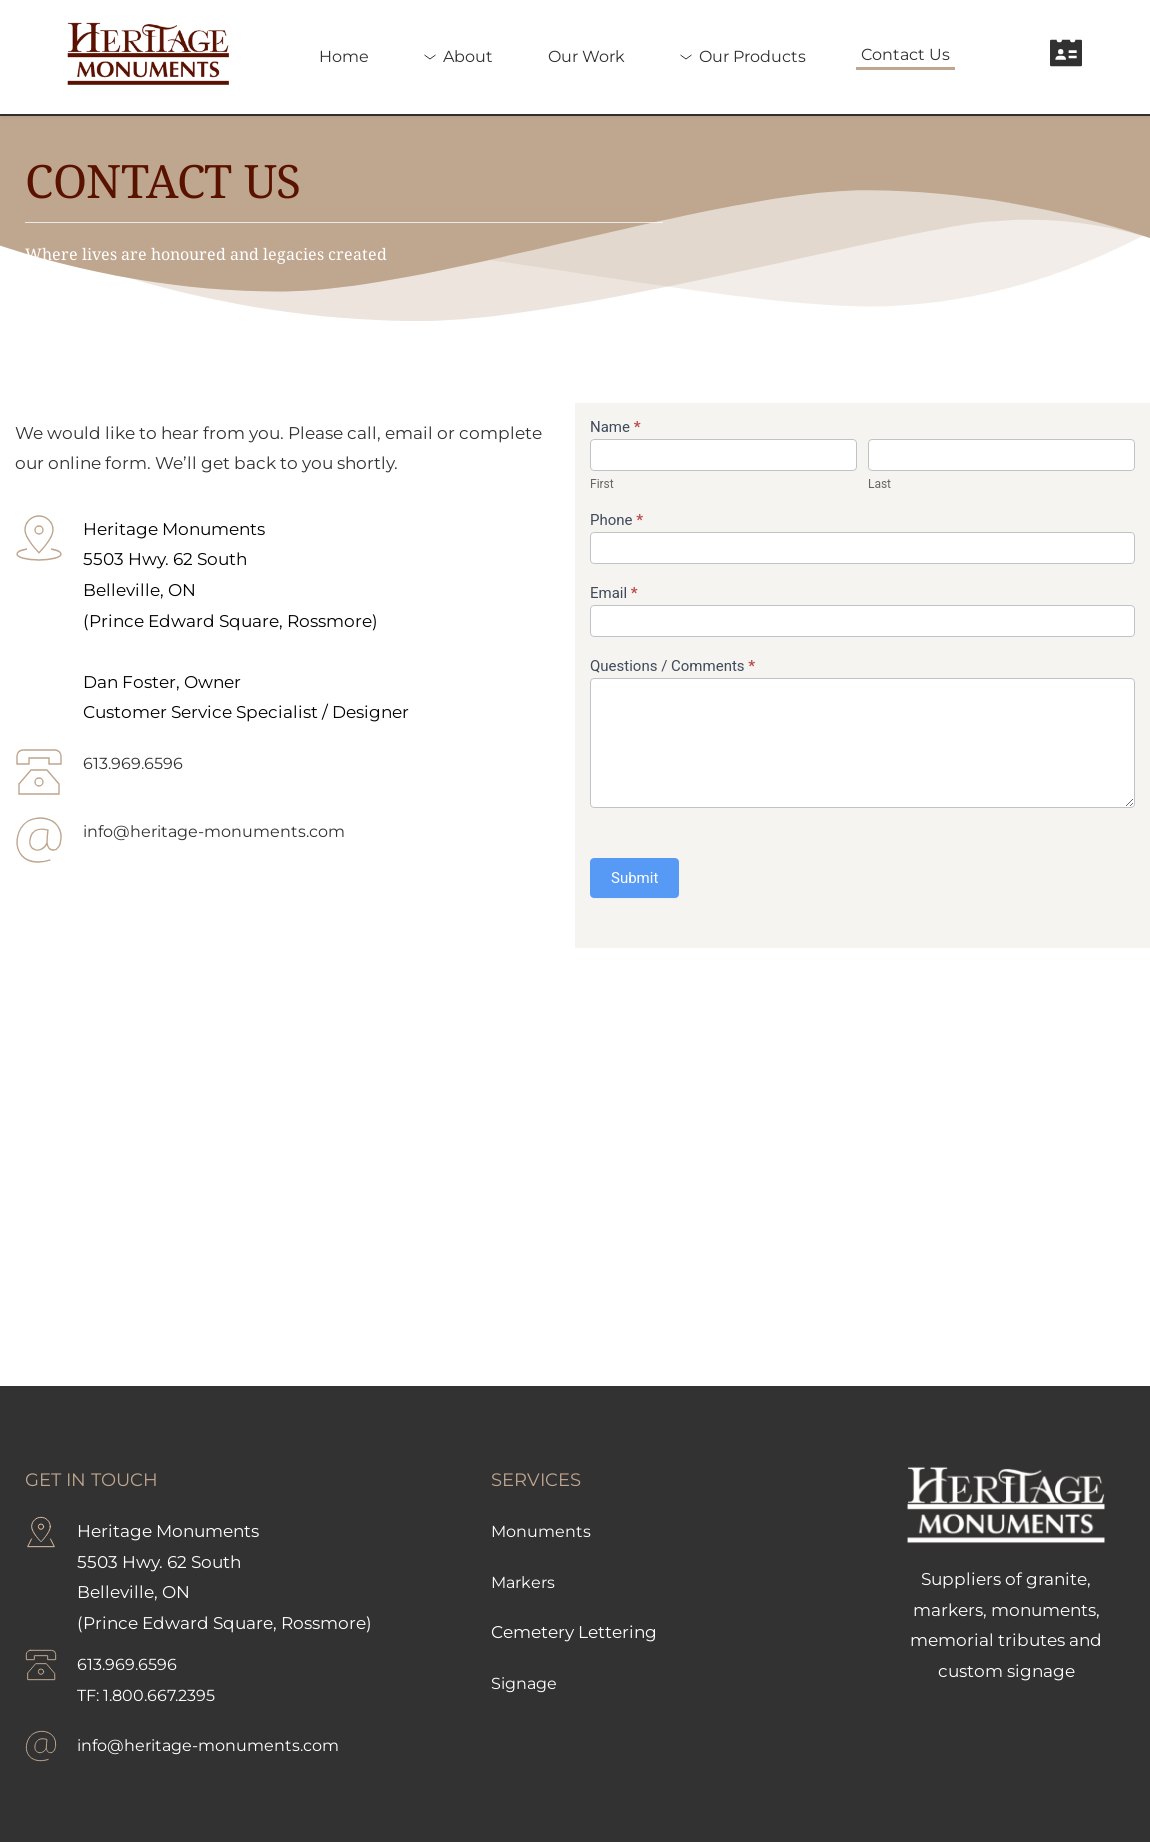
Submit (634, 878)
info (99, 831)
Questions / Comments (672, 666)
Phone (616, 520)
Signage (526, 1683)
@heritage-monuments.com (238, 831)
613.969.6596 (135, 763)
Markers (525, 1582)
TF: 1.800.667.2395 (151, 1695)
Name (615, 427)
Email (614, 593)
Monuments (542, 1531)
